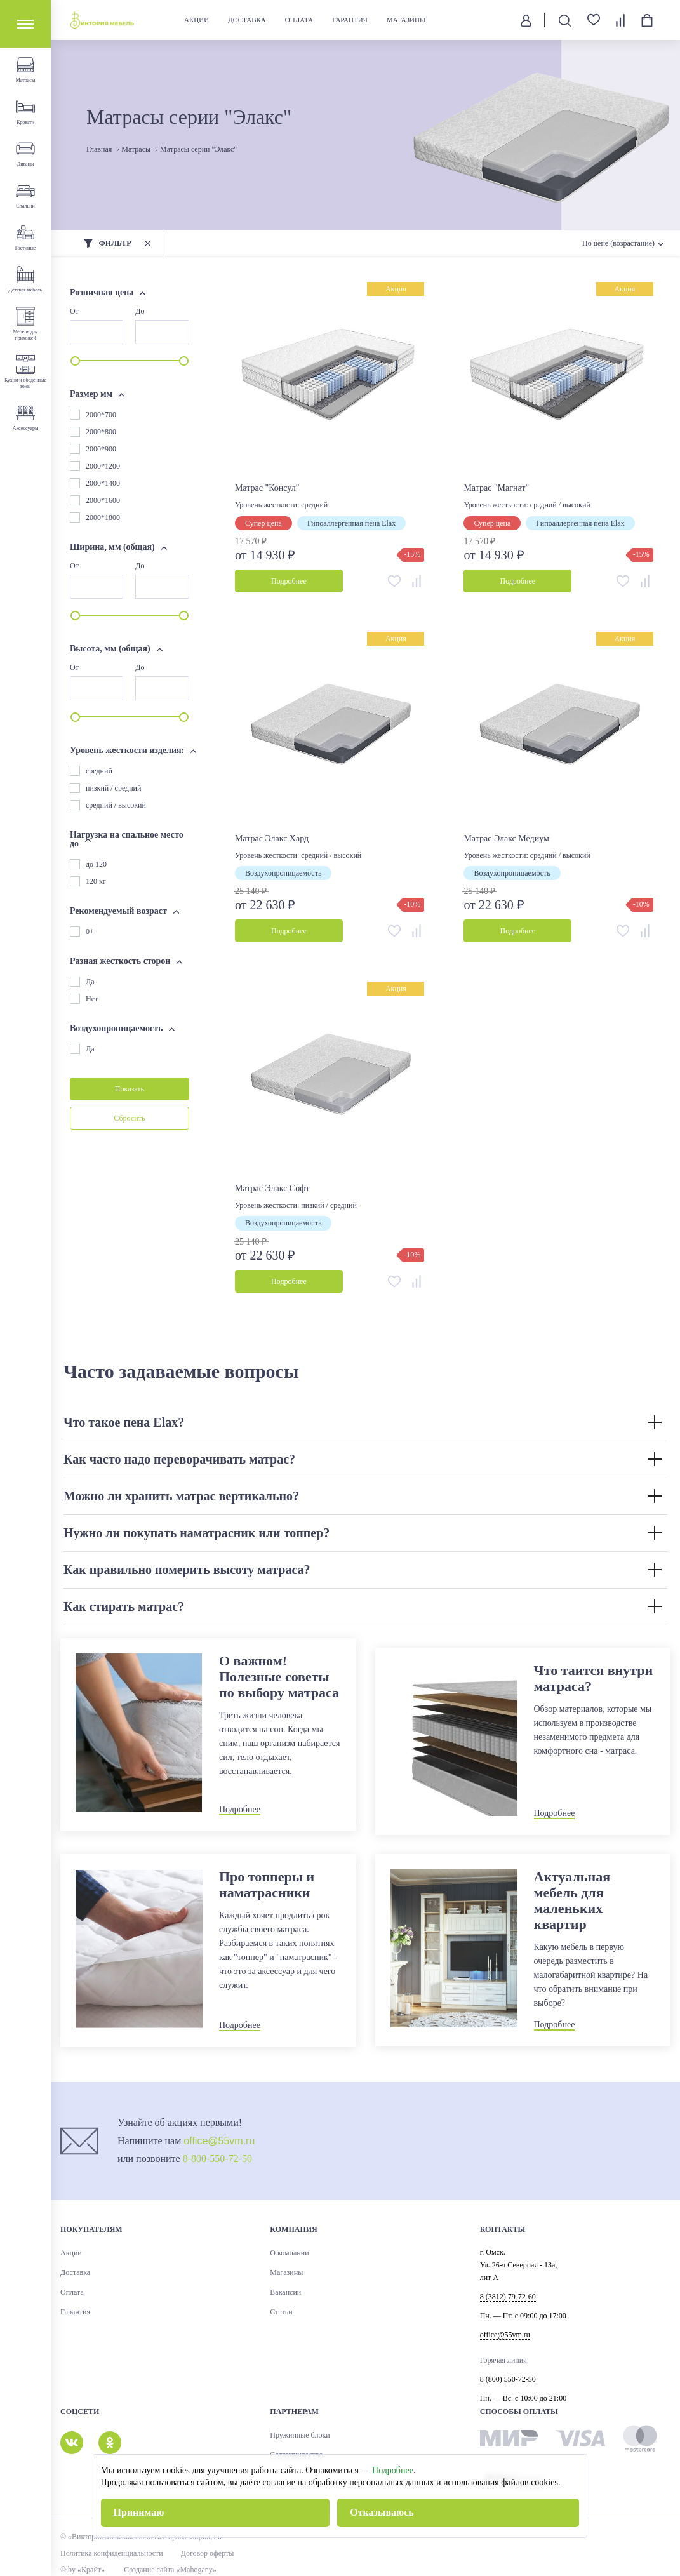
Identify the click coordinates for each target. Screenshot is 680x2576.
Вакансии (285, 2292)
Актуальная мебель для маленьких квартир (572, 1900)
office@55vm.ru (219, 2140)
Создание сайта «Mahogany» (170, 2569)
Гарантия (350, 19)
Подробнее (392, 2470)
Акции (196, 19)
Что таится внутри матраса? (593, 1678)
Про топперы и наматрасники (266, 1884)
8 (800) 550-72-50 (508, 2379)
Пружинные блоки (300, 2435)
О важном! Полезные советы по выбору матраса (279, 1676)
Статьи (281, 2311)
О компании (289, 2252)
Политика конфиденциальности (111, 2553)
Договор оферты (207, 2553)
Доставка (247, 19)
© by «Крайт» (82, 2569)
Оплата (299, 19)
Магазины (406, 19)
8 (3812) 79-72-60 (508, 2296)
